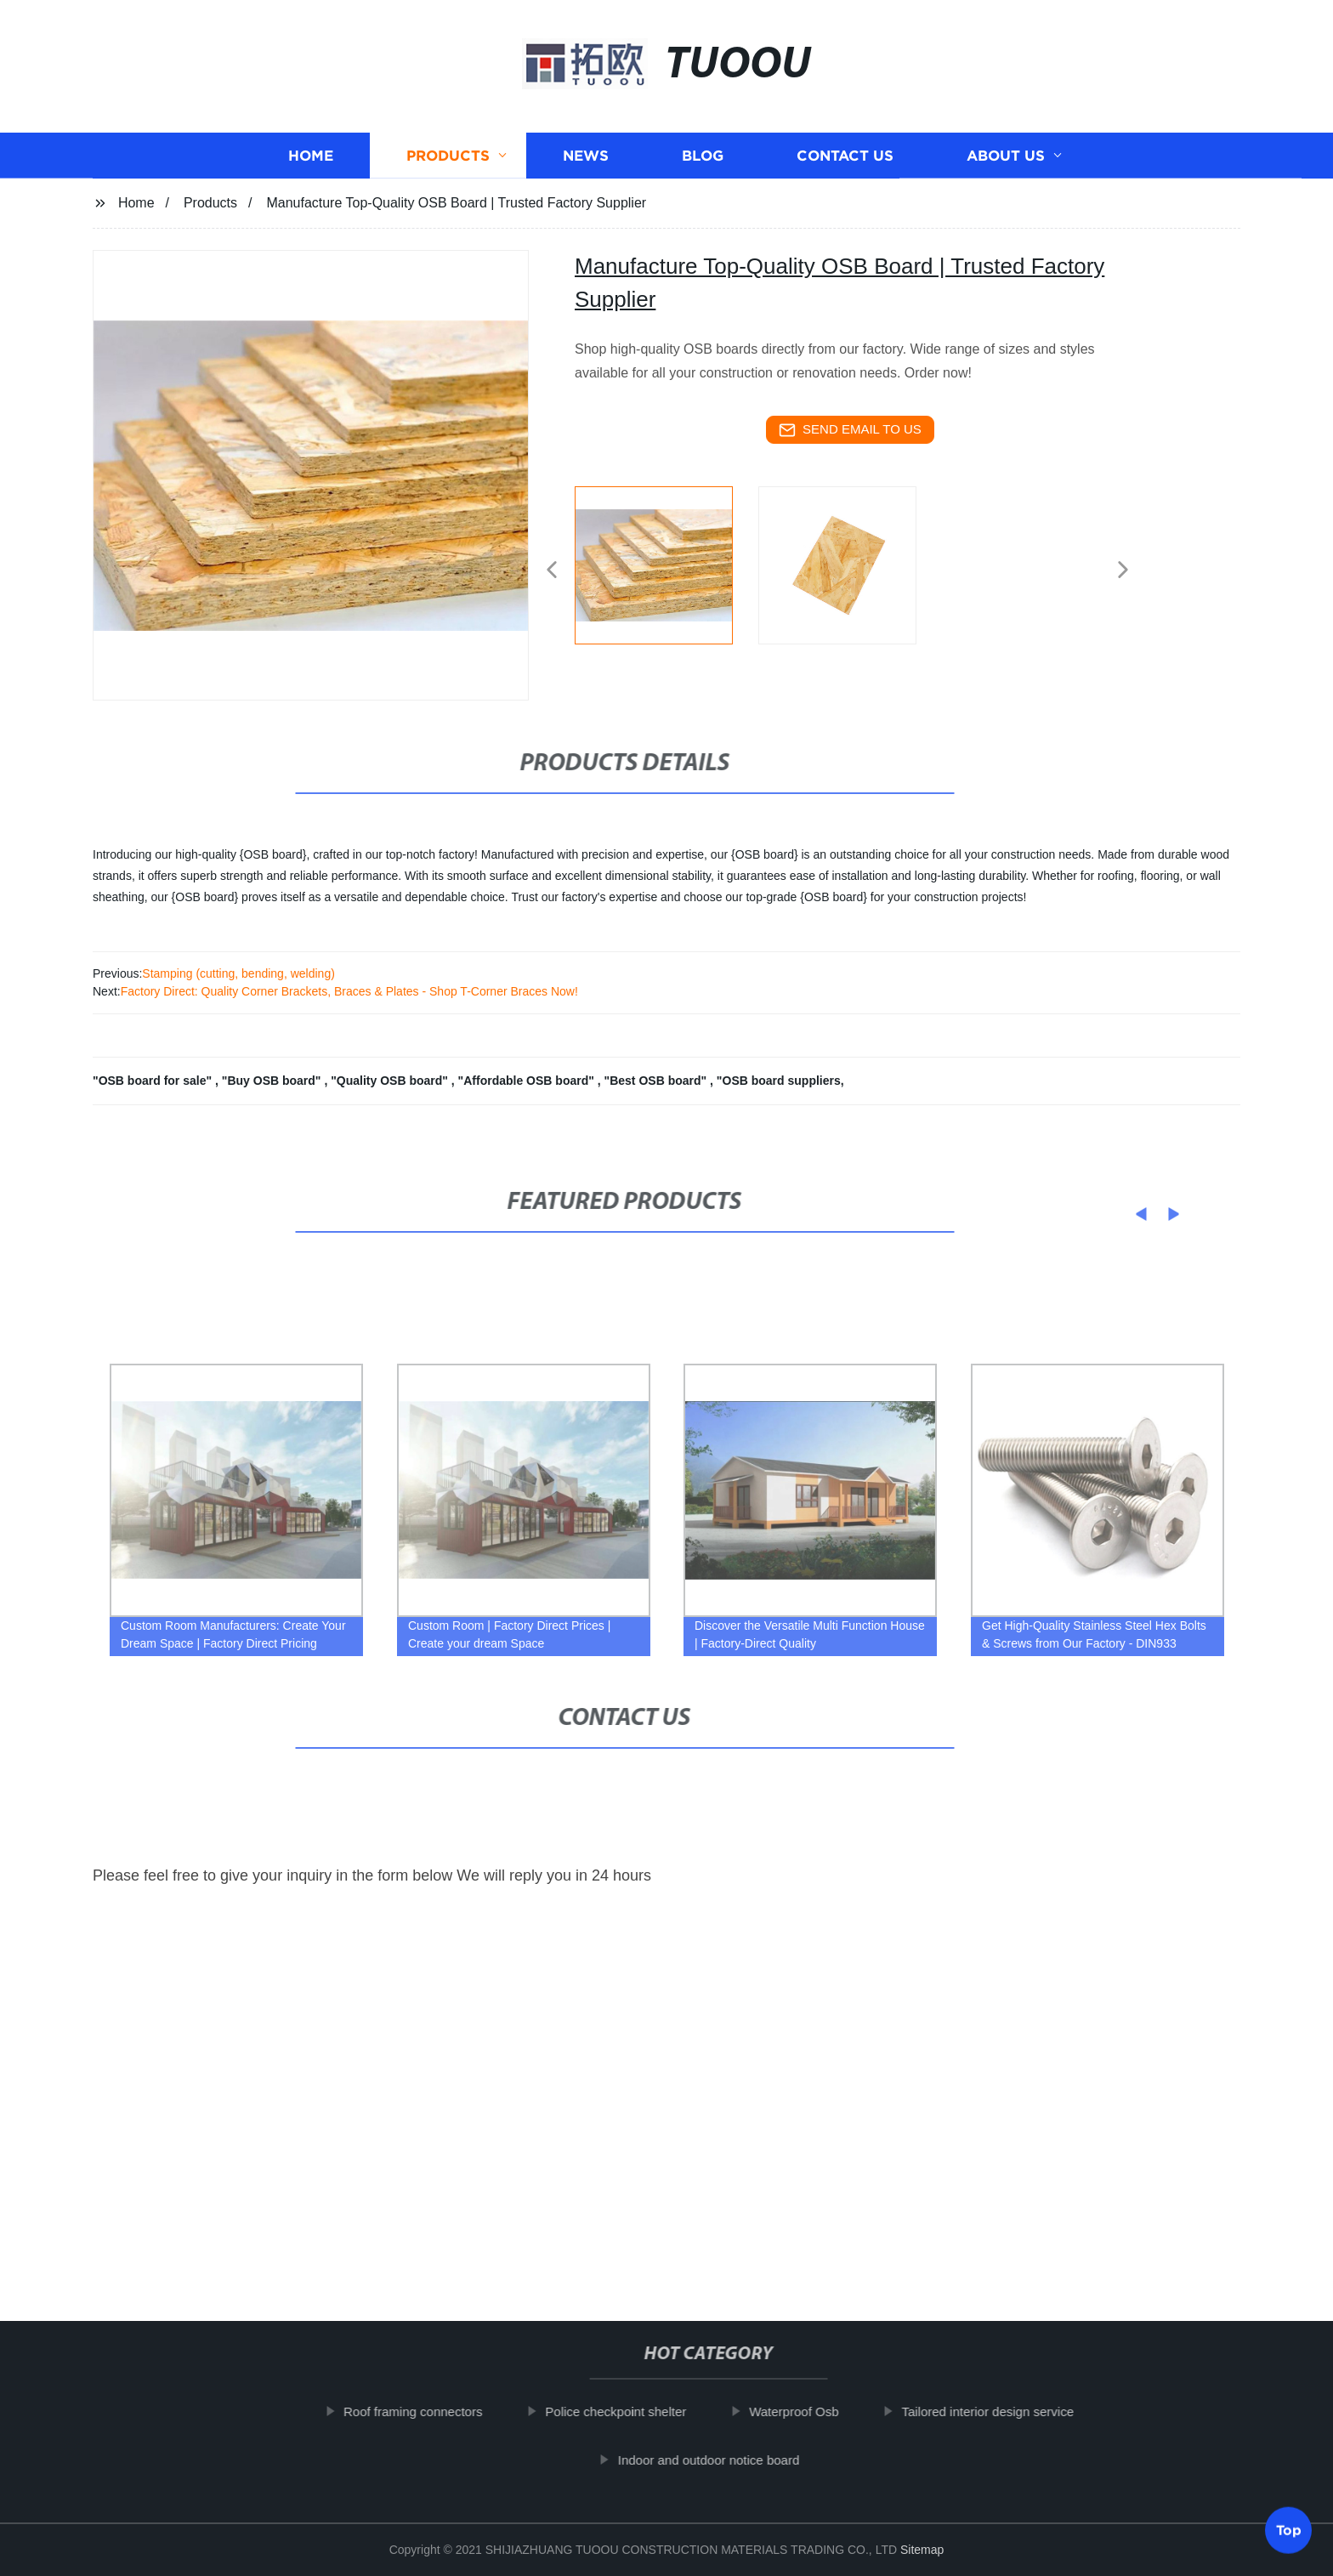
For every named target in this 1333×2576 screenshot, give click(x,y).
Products (448, 165)
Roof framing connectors (435, 2411)
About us (1006, 165)
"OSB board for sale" (154, 1080)
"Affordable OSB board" (528, 1080)
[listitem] (666, 563)
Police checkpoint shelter (637, 2411)
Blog (702, 165)
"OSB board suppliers (779, 1080)
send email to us (850, 430)
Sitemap (922, 2549)
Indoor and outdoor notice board (730, 2459)
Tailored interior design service (1009, 2411)
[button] (551, 570)
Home (310, 165)
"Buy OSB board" (273, 1080)
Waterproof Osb (815, 2411)
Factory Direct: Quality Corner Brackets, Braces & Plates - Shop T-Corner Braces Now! (349, 991)
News (586, 165)
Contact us (845, 165)
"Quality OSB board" (391, 1080)
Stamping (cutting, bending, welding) (238, 973)
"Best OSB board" (657, 1080)
